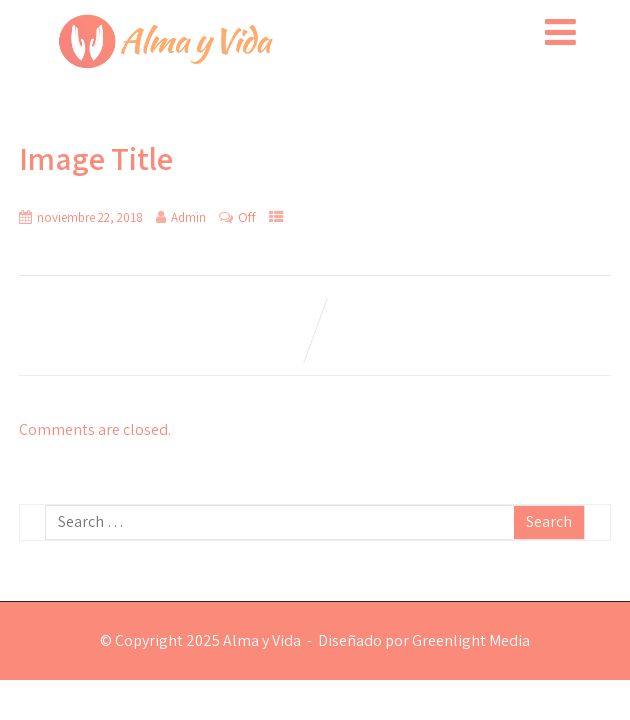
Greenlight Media (471, 640)
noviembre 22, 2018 (90, 217)
